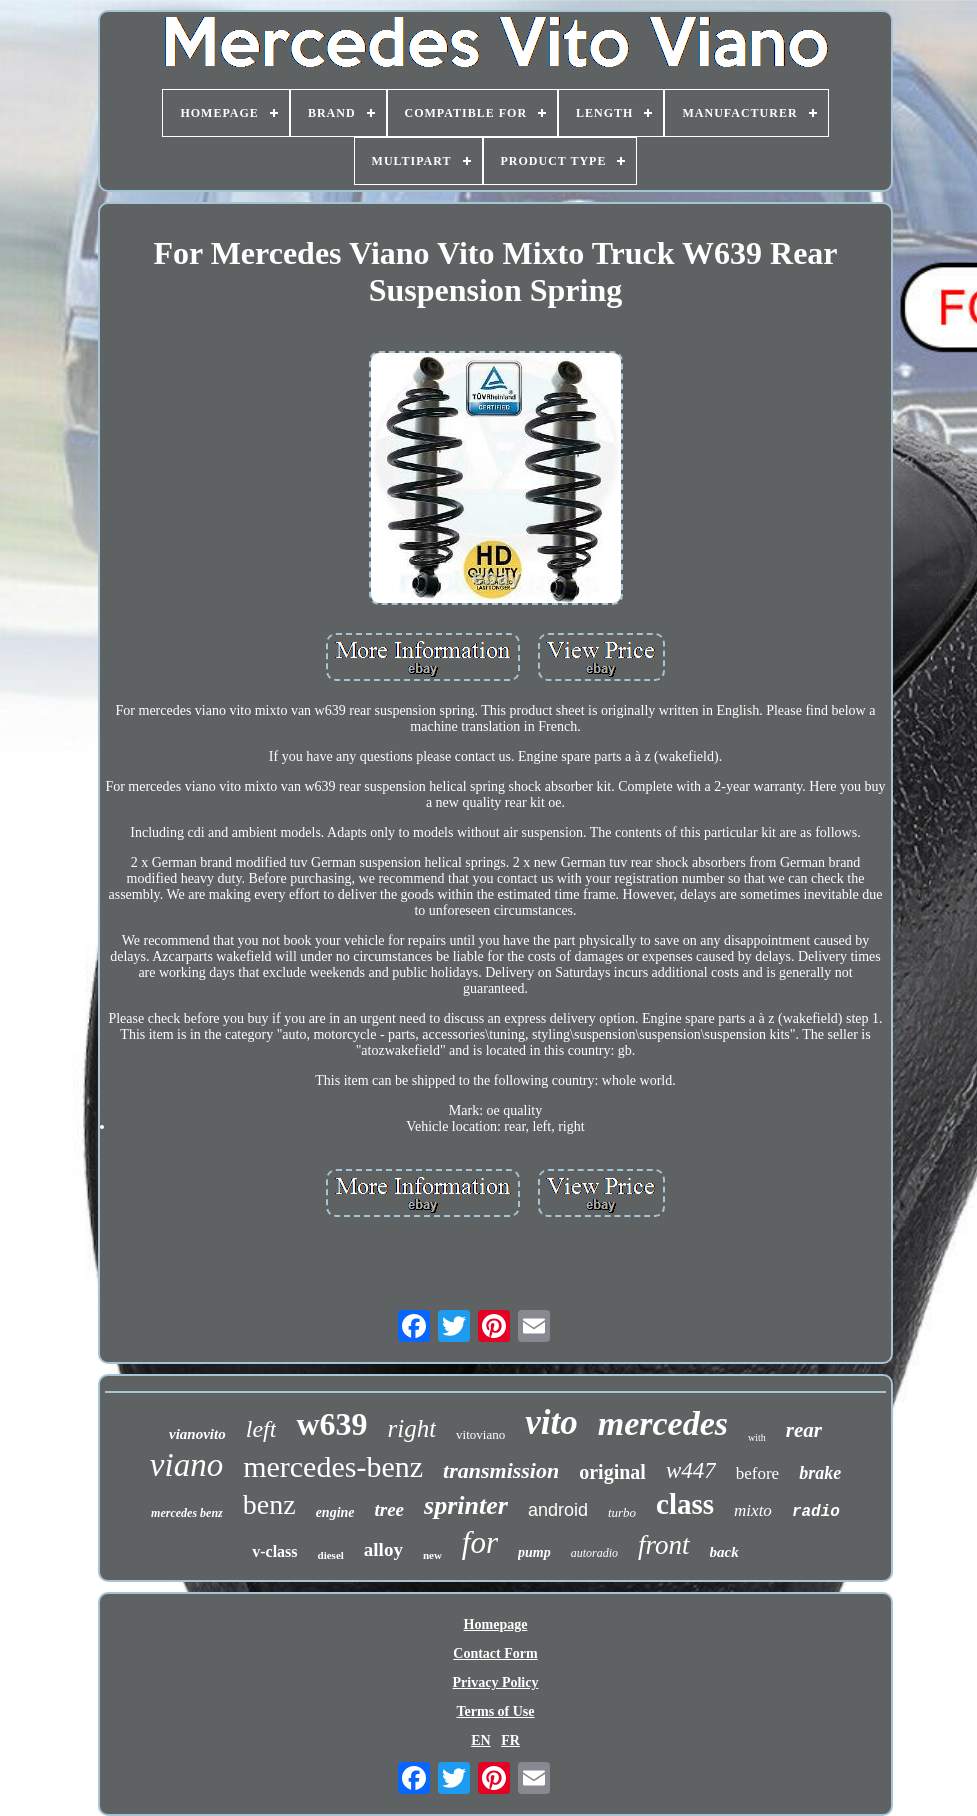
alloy (383, 1549)
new (432, 1555)
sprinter (466, 1505)
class (685, 1504)
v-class (274, 1551)
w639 (331, 1424)
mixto (753, 1510)
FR (510, 1740)
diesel (331, 1555)
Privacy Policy (496, 1682)
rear (804, 1430)
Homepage (496, 1624)
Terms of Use (495, 1711)
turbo (622, 1512)
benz (269, 1504)
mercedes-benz (333, 1466)
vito (551, 1422)
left (261, 1429)
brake (820, 1473)
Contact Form (495, 1653)
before (757, 1473)
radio (816, 1512)
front (664, 1545)
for (480, 1542)
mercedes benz (187, 1513)
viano (186, 1465)
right (411, 1428)
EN (480, 1740)
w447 (691, 1470)
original (612, 1472)
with (757, 1437)
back (724, 1552)
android (558, 1510)
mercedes (663, 1423)
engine (335, 1512)
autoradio (594, 1553)
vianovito (197, 1434)
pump (534, 1552)
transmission (501, 1470)
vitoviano (480, 1434)
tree (390, 1509)
